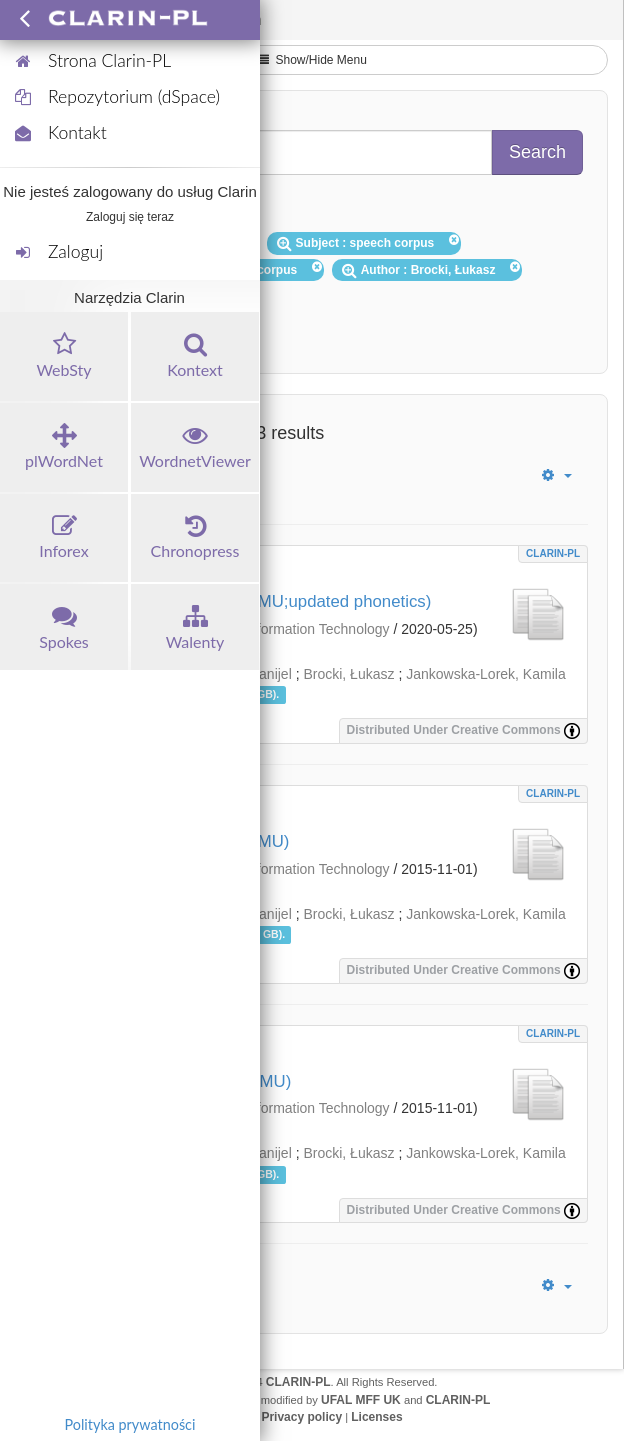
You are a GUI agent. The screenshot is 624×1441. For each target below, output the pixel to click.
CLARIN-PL (553, 553)
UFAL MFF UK (361, 1400)
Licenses (376, 1417)
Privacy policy (301, 1417)
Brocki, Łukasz (348, 674)
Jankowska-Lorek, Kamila (486, 674)
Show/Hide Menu (312, 60)
